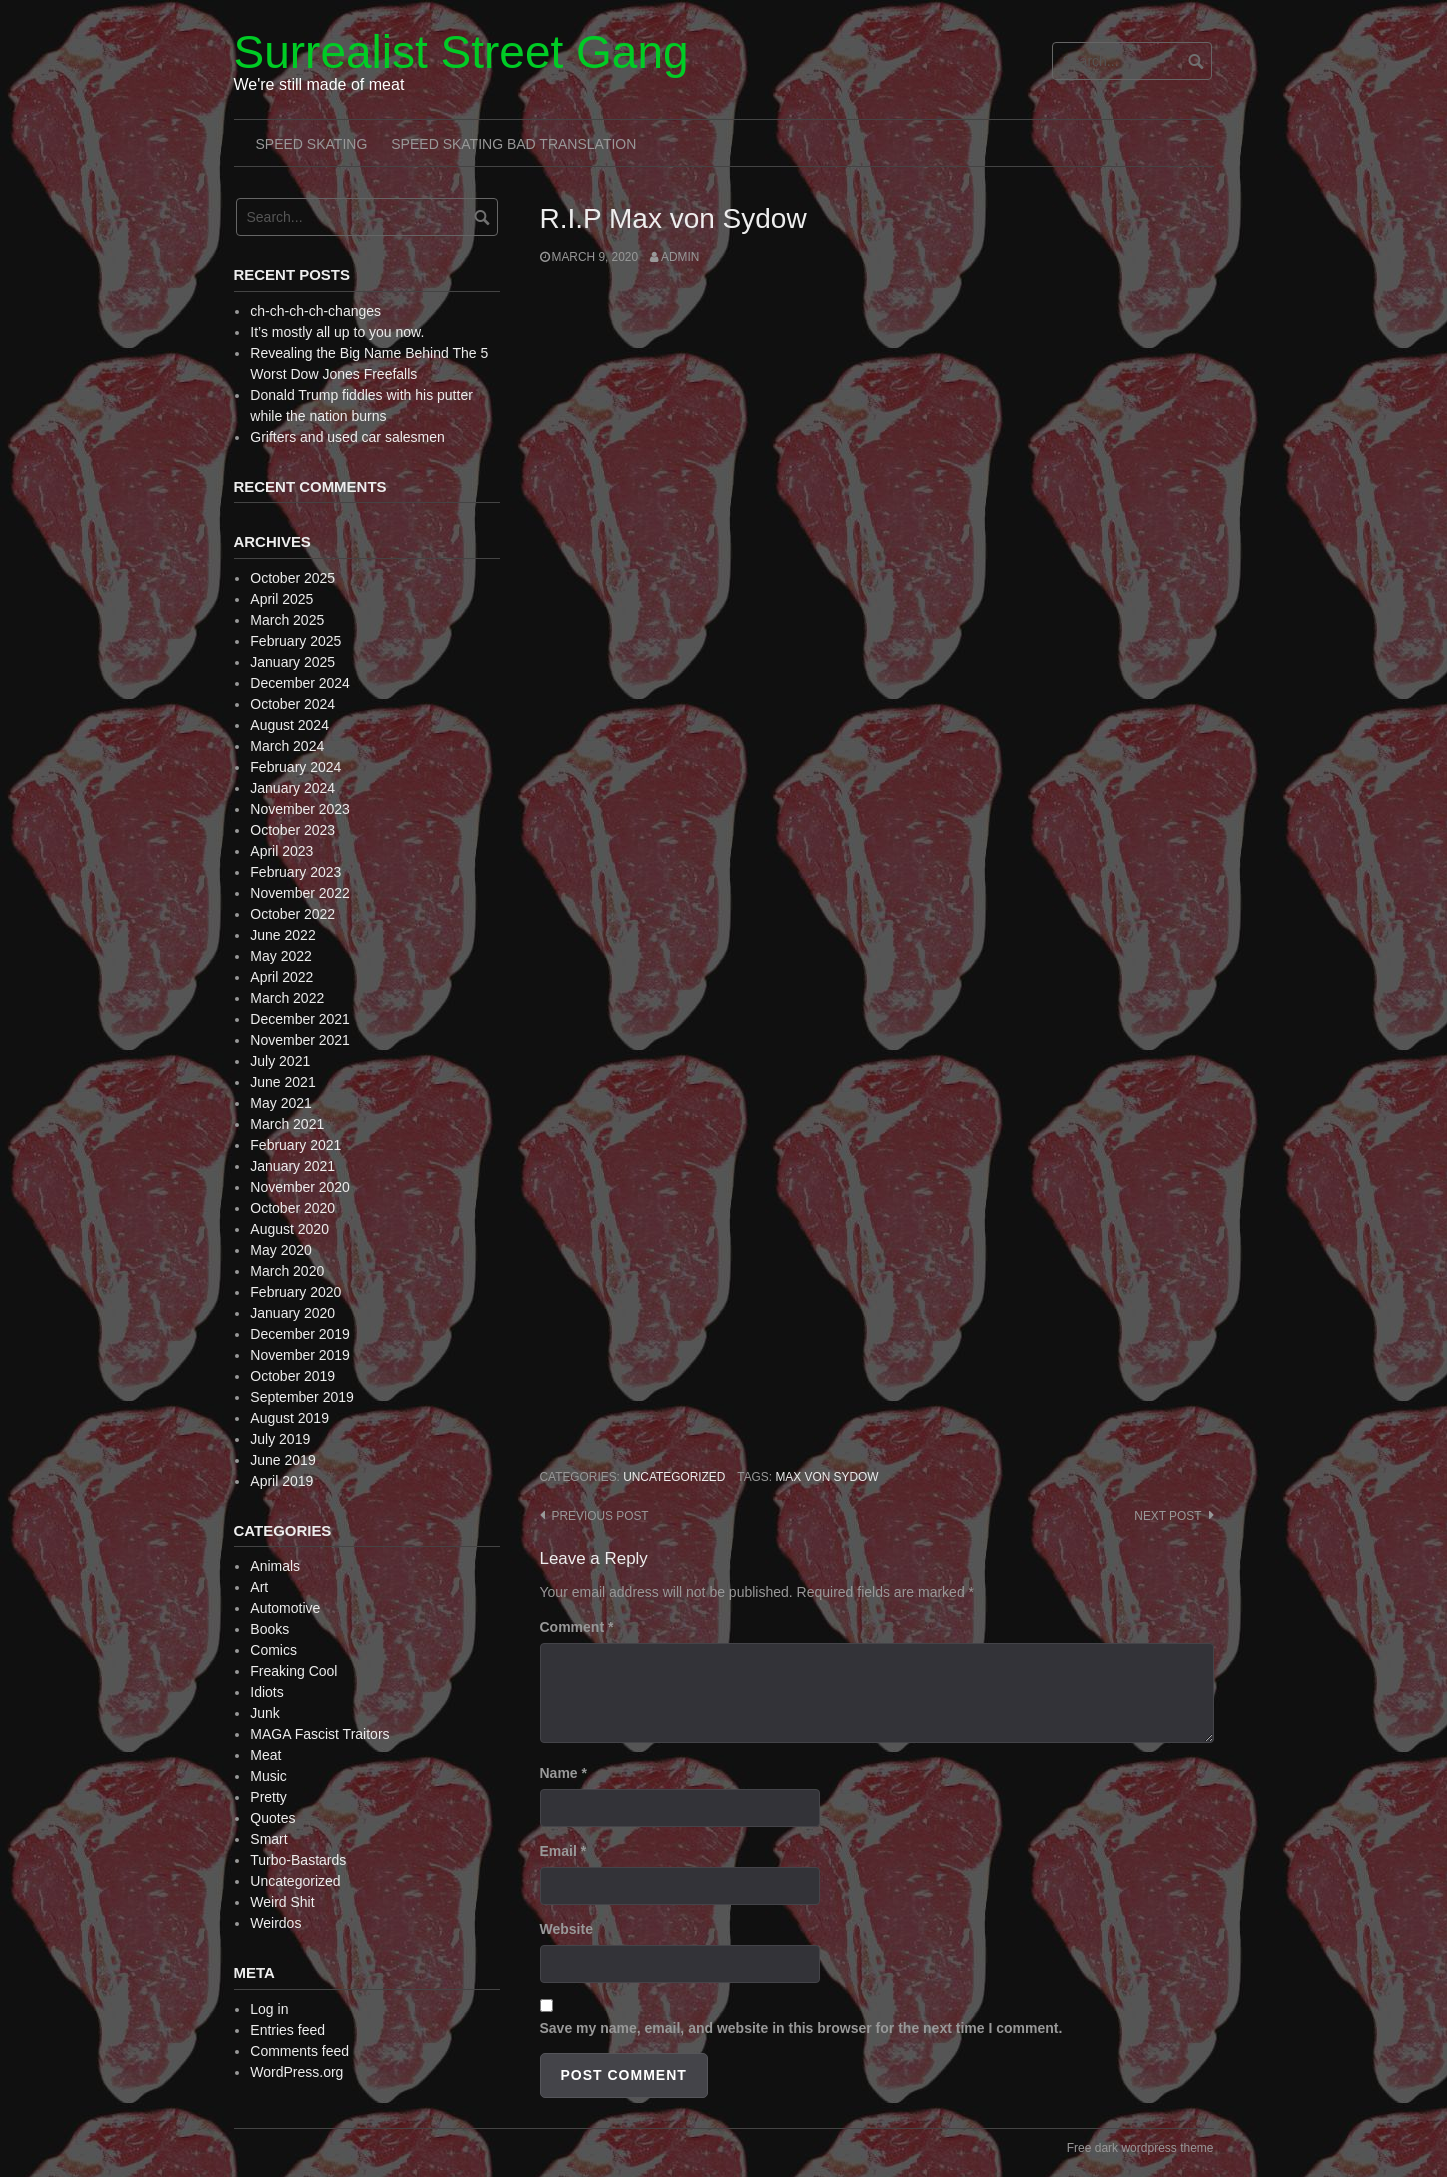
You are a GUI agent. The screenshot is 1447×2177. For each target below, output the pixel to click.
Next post (1167, 1516)
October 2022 (292, 914)
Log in (269, 2009)
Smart (268, 1839)
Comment (577, 1627)
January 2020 (292, 1313)
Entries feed (287, 2030)
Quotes (272, 1818)
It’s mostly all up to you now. (337, 332)
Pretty (268, 1797)
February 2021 (295, 1145)
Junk (265, 1713)
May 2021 (280, 1103)
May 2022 (280, 956)
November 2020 (300, 1187)
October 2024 (292, 704)
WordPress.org (296, 2072)
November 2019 (300, 1355)
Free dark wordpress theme (1140, 2148)
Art (259, 1587)
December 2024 (300, 683)
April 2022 (281, 977)
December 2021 (300, 1019)
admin (680, 257)
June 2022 (282, 935)
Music (268, 1776)
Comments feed (299, 2051)
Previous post (600, 1516)
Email (563, 1851)
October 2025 (292, 578)
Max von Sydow (826, 1477)
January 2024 (292, 788)
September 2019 (302, 1397)
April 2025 (281, 599)
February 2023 (295, 872)
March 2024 (287, 746)
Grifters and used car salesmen (347, 437)
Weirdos (275, 1923)
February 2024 (295, 767)
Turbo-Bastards (298, 1860)
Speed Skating (312, 144)
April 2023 (281, 851)
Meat (265, 1755)
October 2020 (292, 1208)
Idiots (266, 1692)
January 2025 (292, 662)
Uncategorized (674, 1477)
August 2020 (289, 1229)
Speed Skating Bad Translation (513, 144)
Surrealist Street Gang (461, 52)
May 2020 (280, 1250)
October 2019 (292, 1376)
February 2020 (295, 1292)
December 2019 (300, 1334)
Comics (273, 1650)
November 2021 (300, 1040)
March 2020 (287, 1271)
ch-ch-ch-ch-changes (315, 311)
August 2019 (289, 1418)
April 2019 (281, 1481)
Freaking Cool (293, 1671)
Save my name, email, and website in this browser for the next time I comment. (801, 2028)
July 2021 (280, 1061)
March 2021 (287, 1124)
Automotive (285, 1608)
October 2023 (292, 830)
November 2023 (300, 809)
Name (563, 1773)
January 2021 (292, 1166)
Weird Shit (282, 1902)
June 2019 (282, 1460)
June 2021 (282, 1082)
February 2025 (295, 641)
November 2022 (300, 893)
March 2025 (287, 620)
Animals (275, 1566)
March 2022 (287, 998)
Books (269, 1629)
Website (566, 1929)
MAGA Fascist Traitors (319, 1734)
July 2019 (280, 1439)
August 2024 (289, 725)
